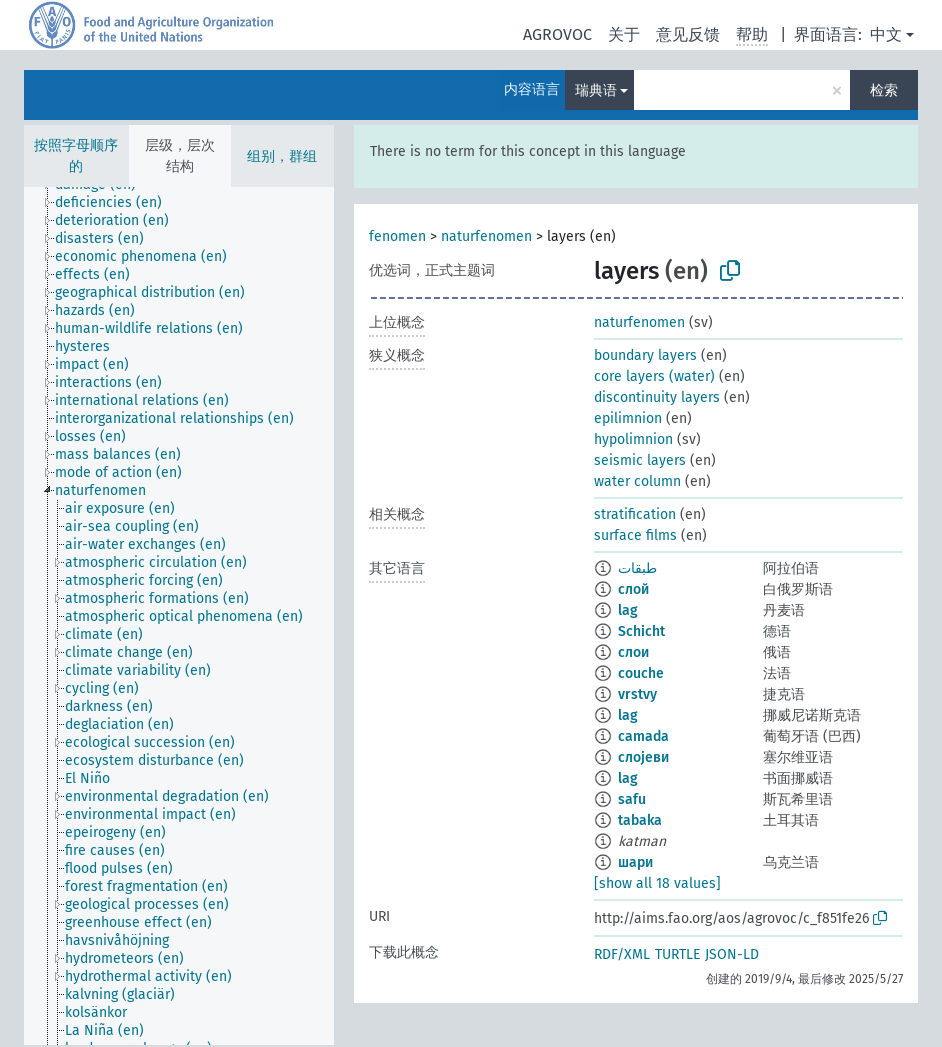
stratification (635, 514)
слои (633, 652)
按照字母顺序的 (76, 156)
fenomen (397, 236)
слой (633, 589)
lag (628, 610)
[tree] (179, 616)
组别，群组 (282, 156)
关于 (624, 34)
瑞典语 (596, 90)
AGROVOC (557, 34)
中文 (886, 34)
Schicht (641, 631)
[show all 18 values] (657, 883)
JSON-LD (732, 954)
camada (643, 736)
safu (632, 799)
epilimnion (628, 418)
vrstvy (637, 694)
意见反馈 (688, 34)
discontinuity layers (657, 397)
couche (641, 673)
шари (635, 862)
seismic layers (640, 460)
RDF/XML (622, 954)
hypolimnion (633, 439)
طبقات (637, 568)
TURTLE (677, 954)
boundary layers (645, 355)
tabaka (640, 820)
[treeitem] (117, 203)
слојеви (643, 757)
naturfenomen (486, 236)
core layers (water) (654, 376)
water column (637, 481)
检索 (884, 90)
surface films (635, 535)
